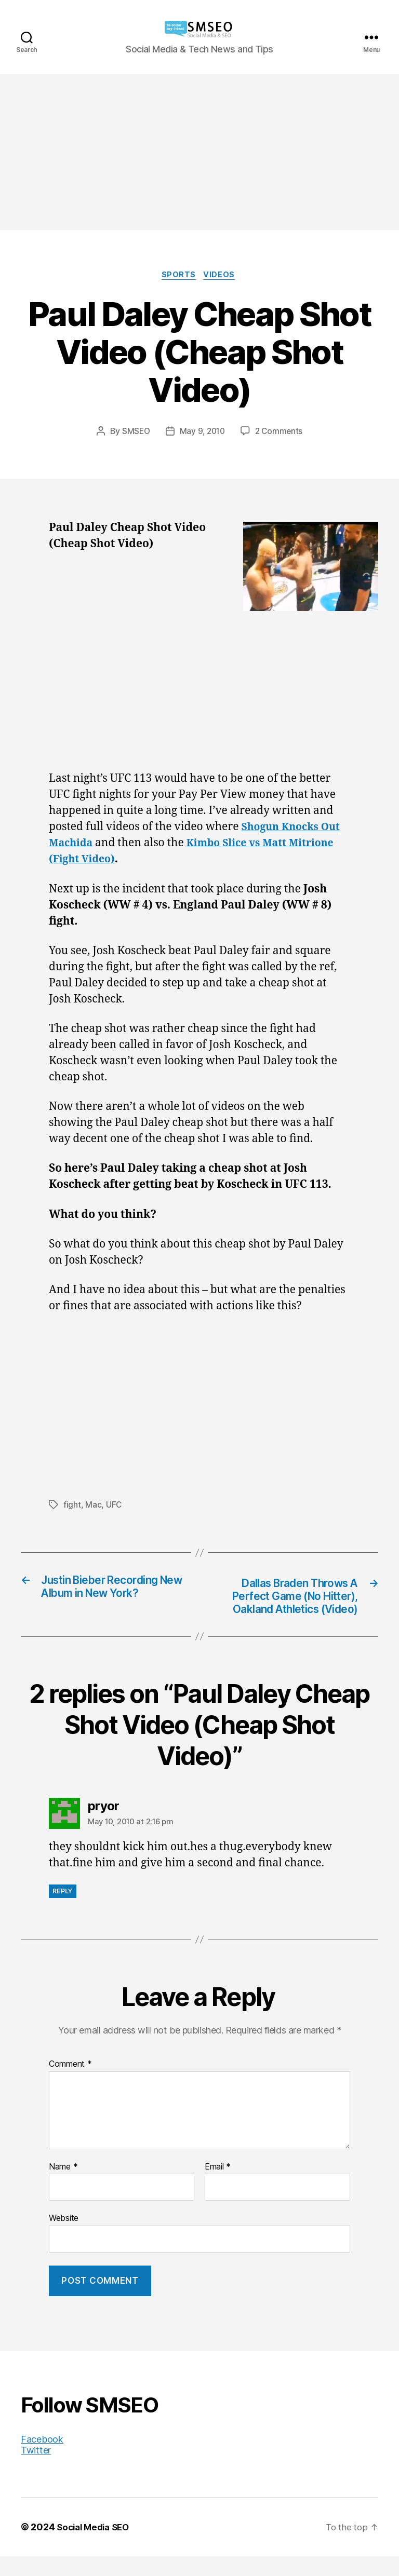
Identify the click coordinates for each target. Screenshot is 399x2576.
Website (63, 2238)
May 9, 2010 (202, 432)
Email (218, 2186)
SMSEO (134, 432)
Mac (93, 1506)
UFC (114, 1506)
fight (72, 1506)
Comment (70, 2084)
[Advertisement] (199, 152)
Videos (221, 276)
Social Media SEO (96, 2546)
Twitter (36, 2469)
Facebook (42, 2458)
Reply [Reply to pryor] (62, 1911)
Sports (179, 276)
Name (63, 2186)
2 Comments (280, 432)
